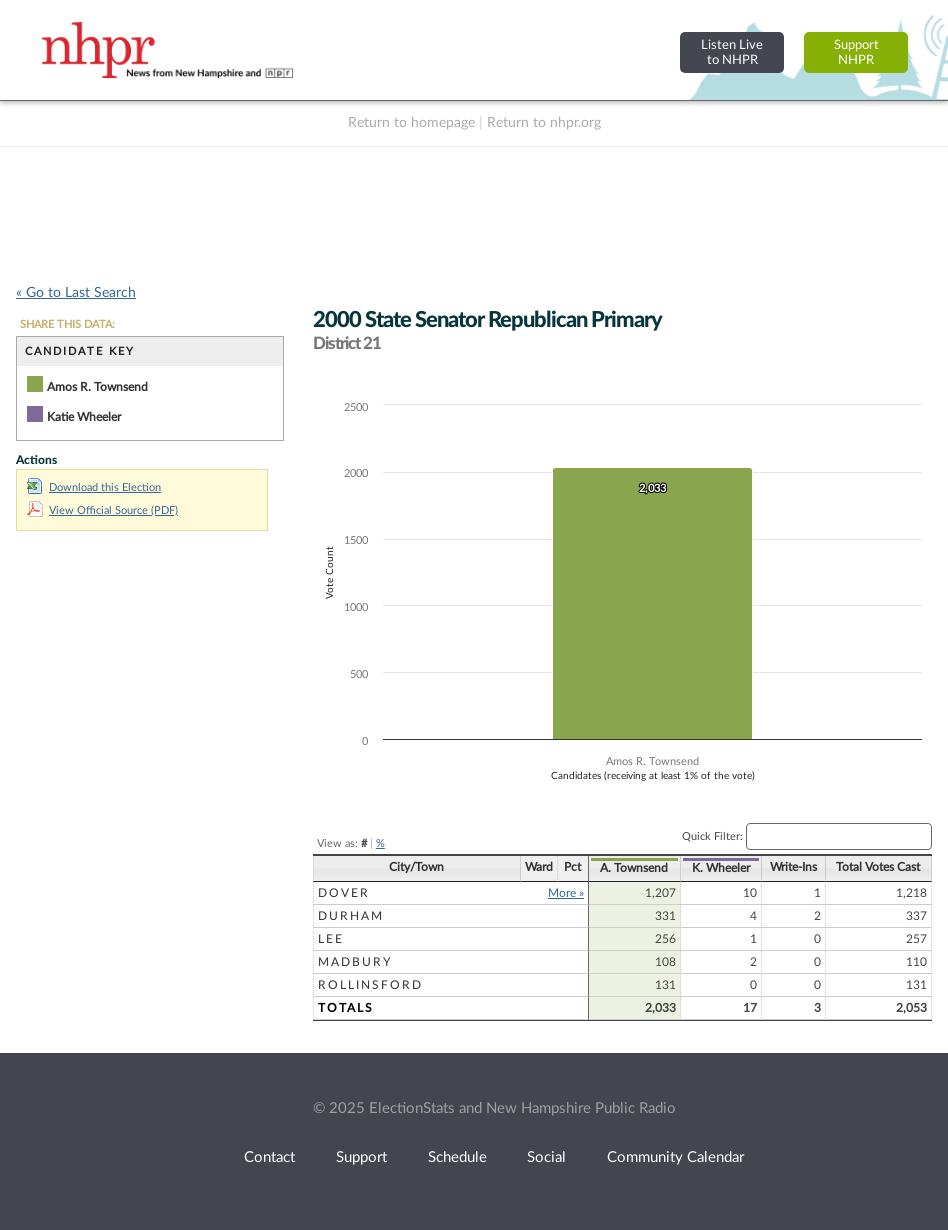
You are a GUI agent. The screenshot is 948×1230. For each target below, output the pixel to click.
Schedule (457, 1157)
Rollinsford (370, 985)
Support (361, 1157)
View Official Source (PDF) (102, 510)
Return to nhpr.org (544, 123)
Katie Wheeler (84, 417)
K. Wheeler (721, 868)
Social (546, 1157)
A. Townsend (634, 868)
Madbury (355, 962)
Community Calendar (675, 1157)
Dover (344, 893)
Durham (351, 916)
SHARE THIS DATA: (67, 324)
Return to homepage (411, 123)
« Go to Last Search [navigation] (76, 293)
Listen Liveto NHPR (732, 52)
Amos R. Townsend (97, 387)
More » (566, 893)
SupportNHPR (856, 52)
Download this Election (94, 487)
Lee (331, 939)
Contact (269, 1157)
